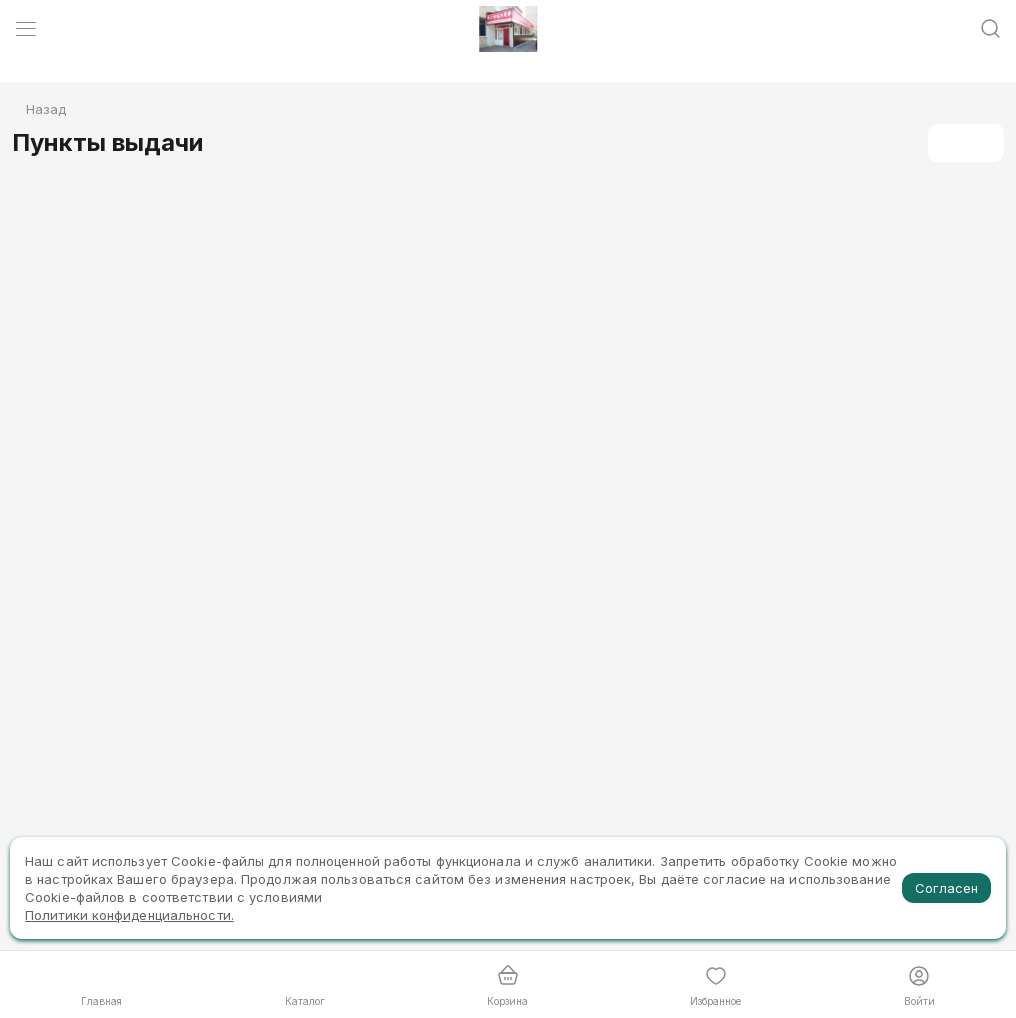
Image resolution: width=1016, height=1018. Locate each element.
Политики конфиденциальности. (129, 915)
